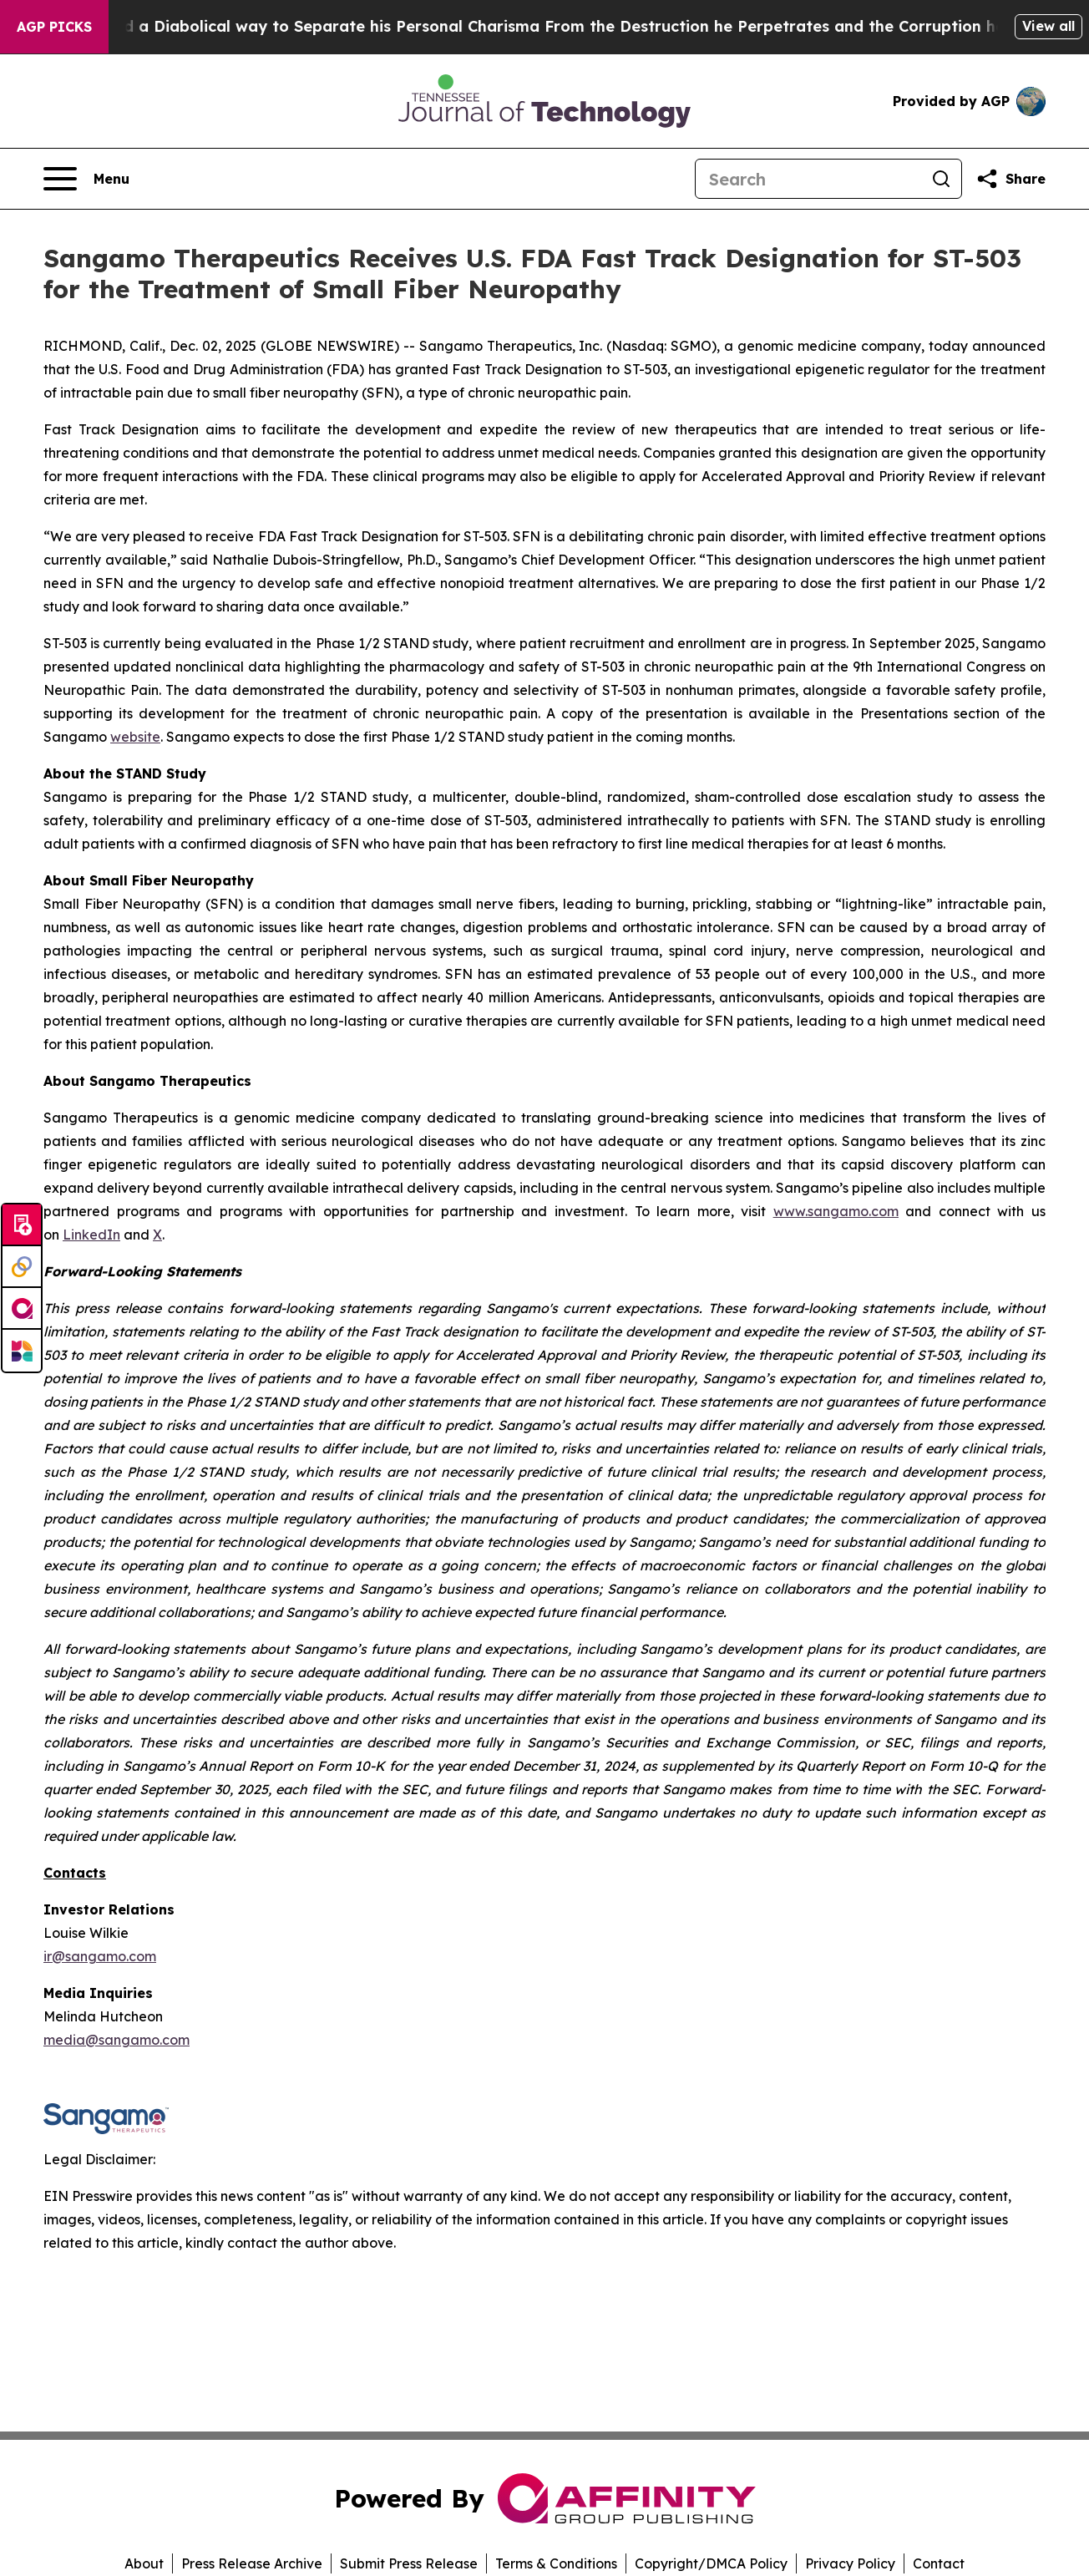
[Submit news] (22, 1225)
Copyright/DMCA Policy (711, 2563)
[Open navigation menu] (86, 178)
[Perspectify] (22, 1267)
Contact (939, 2563)
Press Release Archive (251, 2563)
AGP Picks (54, 26)
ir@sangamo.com (99, 1956)
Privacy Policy (850, 2563)
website (135, 736)
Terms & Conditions (556, 2563)
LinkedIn (91, 1234)
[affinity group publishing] (22, 1309)
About (144, 2563)
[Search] (808, 179)
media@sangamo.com (116, 2039)
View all (1048, 26)
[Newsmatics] (22, 1351)
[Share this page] (1010, 178)
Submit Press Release (409, 2563)
